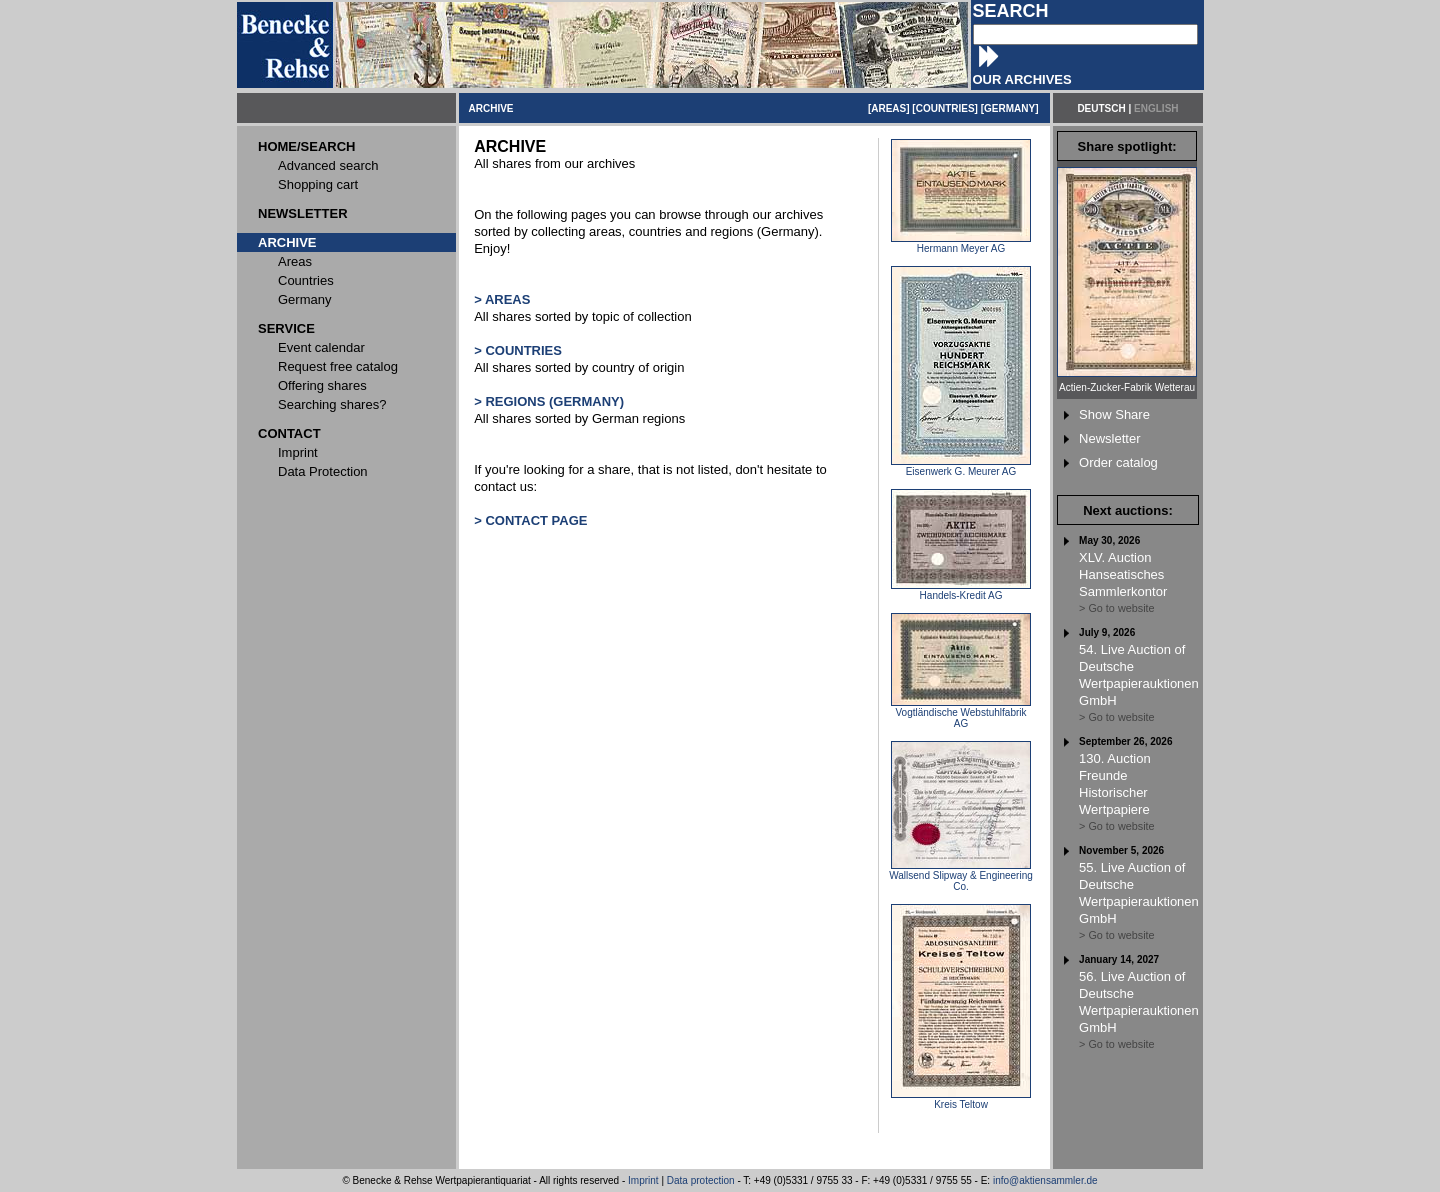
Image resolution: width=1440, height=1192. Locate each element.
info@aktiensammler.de (1045, 1180)
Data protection (701, 1180)
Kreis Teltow (961, 1100)
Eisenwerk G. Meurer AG (961, 467)
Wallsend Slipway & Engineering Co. (961, 876)
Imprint (643, 1180)
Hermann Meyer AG (961, 244)
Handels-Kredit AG (961, 591)
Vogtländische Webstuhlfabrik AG (961, 713)
